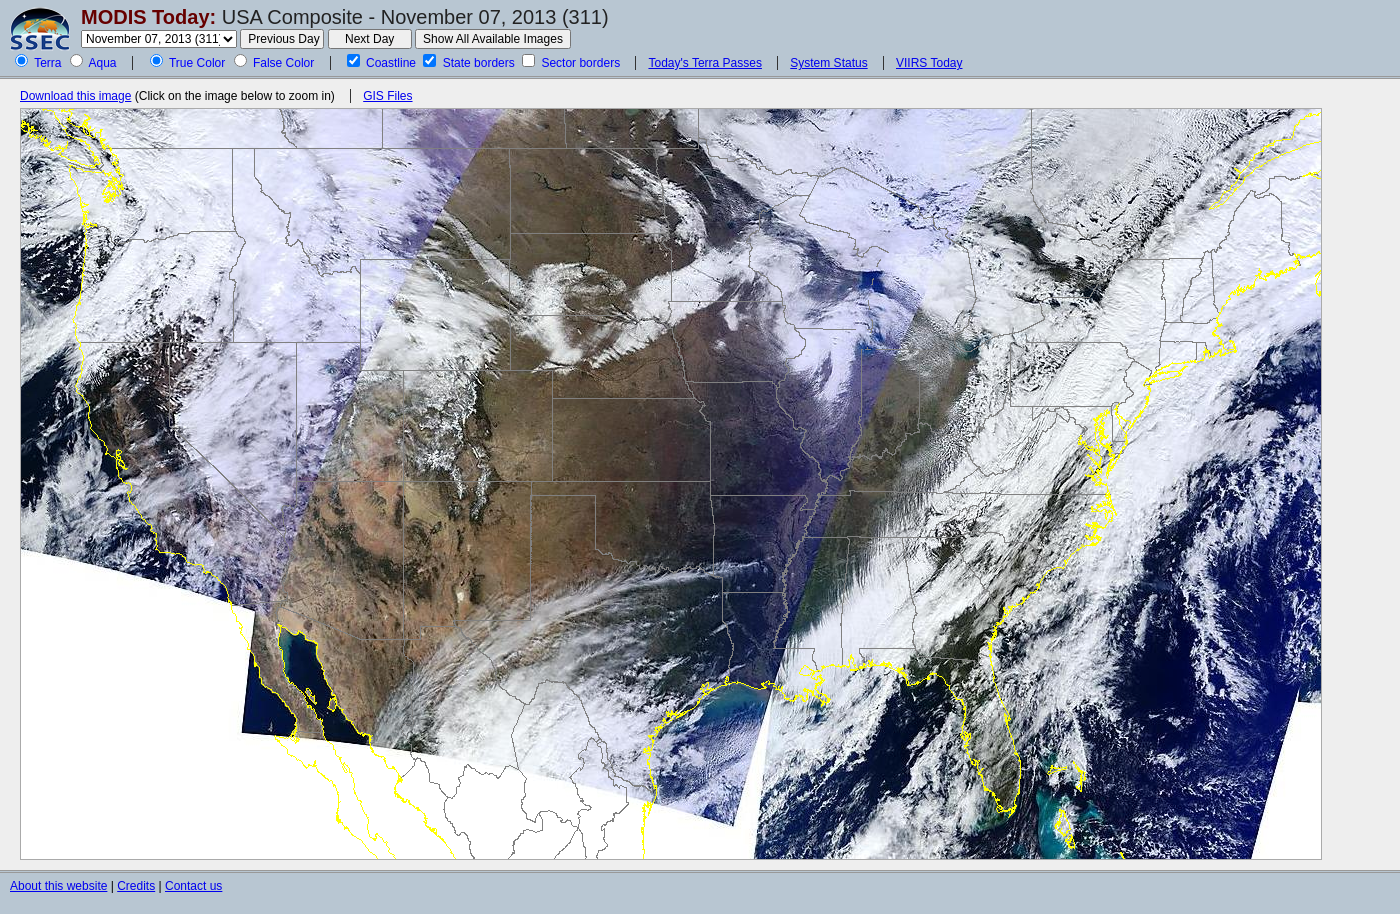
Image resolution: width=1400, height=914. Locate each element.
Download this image (75, 96)
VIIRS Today (929, 63)
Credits (136, 886)
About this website (58, 886)
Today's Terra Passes (704, 63)
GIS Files (387, 96)
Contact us (193, 886)
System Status (828, 63)
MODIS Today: (148, 17)
